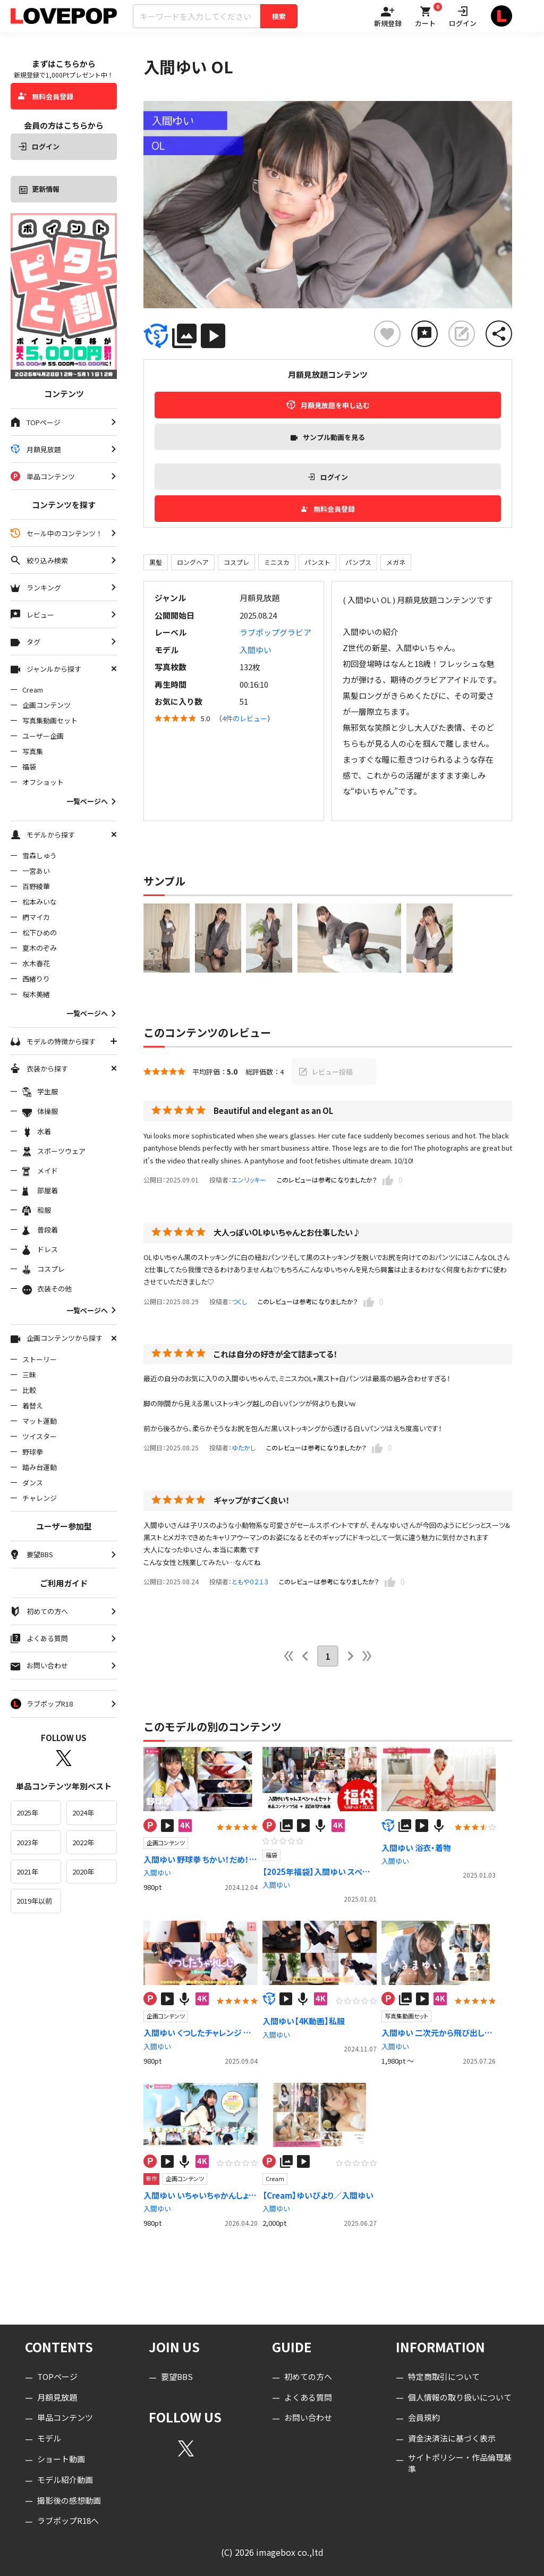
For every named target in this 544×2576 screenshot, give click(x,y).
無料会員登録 (45, 96)
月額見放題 (57, 2397)
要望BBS (177, 2376)
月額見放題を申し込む (328, 405)
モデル (49, 2438)
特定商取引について (444, 2376)
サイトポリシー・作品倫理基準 (460, 2463)
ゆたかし (244, 1447)
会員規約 (424, 2417)
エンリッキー (249, 1179)
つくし (239, 1301)
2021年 (27, 1871)
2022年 (83, 1842)
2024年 (83, 1813)
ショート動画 (61, 2459)
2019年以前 (34, 1901)
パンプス (358, 562)
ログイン (39, 146)
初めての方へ (308, 2376)
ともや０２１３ (250, 1581)
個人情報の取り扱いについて (460, 2397)
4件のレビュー (244, 718)
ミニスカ (277, 562)
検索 (279, 16)
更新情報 (39, 189)
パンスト (317, 562)
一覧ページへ (91, 801)
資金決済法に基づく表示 (452, 2438)
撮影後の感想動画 (69, 2500)
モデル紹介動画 (65, 2479)
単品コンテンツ (65, 2417)
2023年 (27, 1842)
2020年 (83, 1871)
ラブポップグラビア (275, 632)
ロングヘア (193, 562)
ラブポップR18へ (68, 2521)
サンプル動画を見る (328, 437)
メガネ (395, 562)
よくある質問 (308, 2397)
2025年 (27, 1813)
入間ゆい (255, 649)
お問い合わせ (308, 2417)
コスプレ (236, 562)
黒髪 (155, 562)
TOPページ (57, 2376)
